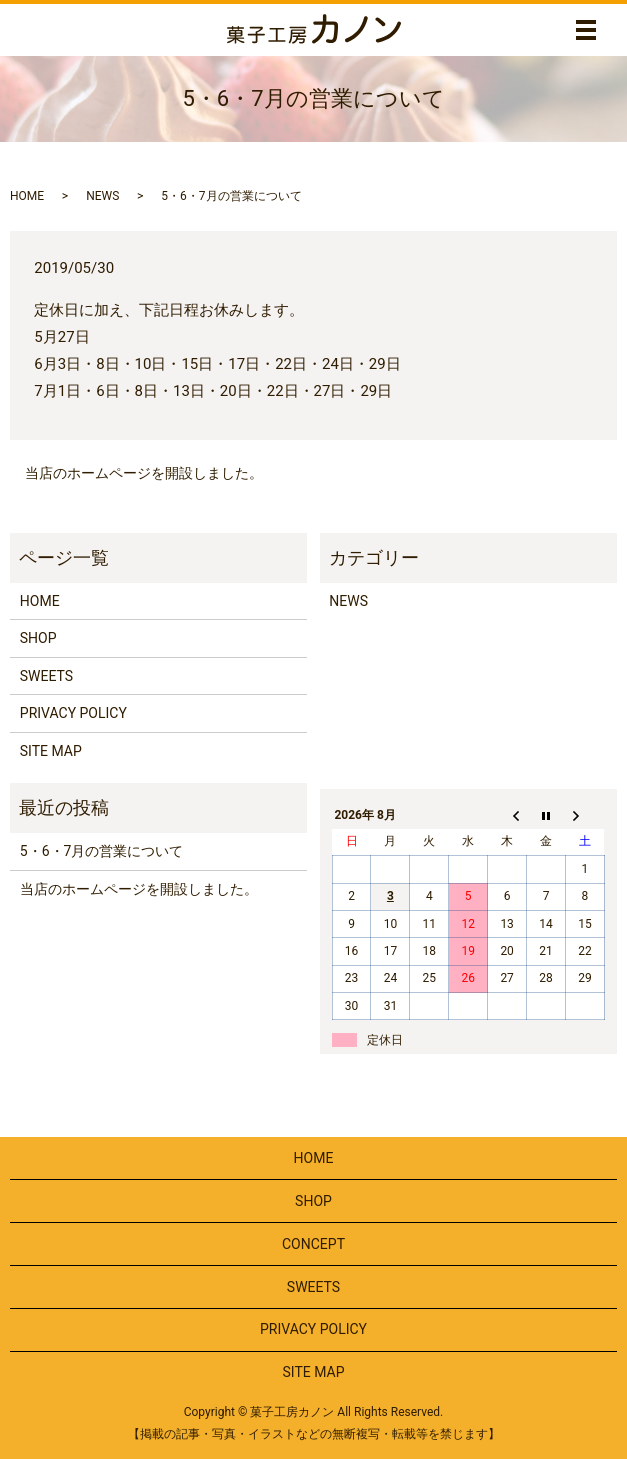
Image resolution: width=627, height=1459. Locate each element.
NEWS (102, 196)
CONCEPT (313, 1244)
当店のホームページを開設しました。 (144, 473)
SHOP (38, 638)
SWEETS (46, 676)
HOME (27, 196)
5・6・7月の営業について (102, 851)
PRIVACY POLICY (73, 713)
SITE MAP (51, 751)
